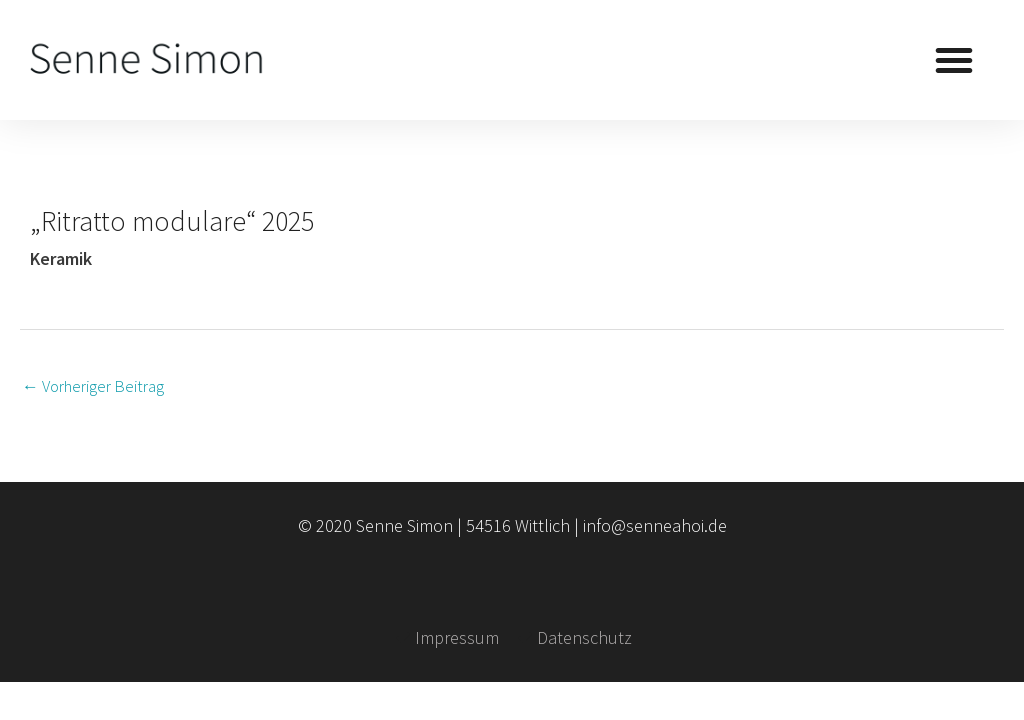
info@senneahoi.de (655, 525)
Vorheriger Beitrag (93, 386)
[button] (954, 60)
